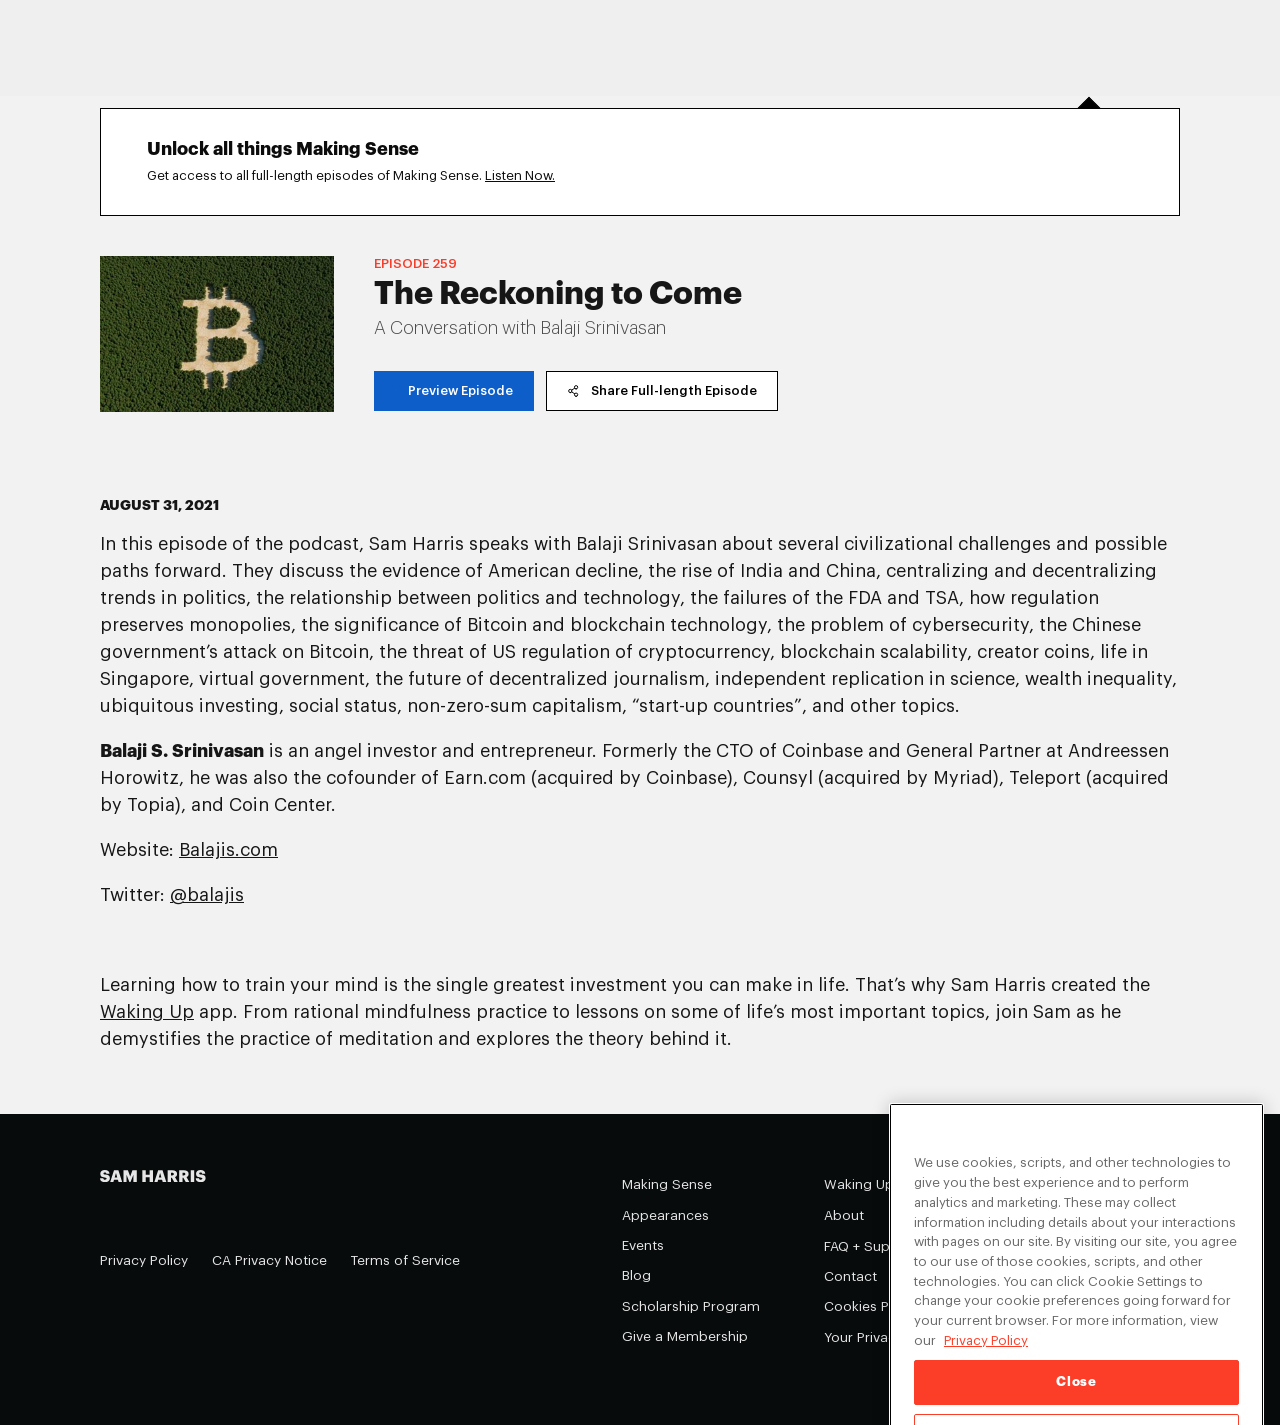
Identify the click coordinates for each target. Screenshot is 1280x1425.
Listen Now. (520, 175)
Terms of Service (405, 1260)
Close (1076, 1392)
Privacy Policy (144, 1260)
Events (643, 1245)
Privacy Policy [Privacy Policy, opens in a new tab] (986, 1350)
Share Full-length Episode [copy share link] (662, 390)
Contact (850, 1276)
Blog (636, 1275)
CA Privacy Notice (269, 1260)
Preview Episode (454, 390)
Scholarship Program (691, 1306)
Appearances (665, 1215)
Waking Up (859, 1184)
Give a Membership (685, 1336)
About (844, 1215)
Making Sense (667, 1184)
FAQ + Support (871, 1246)
